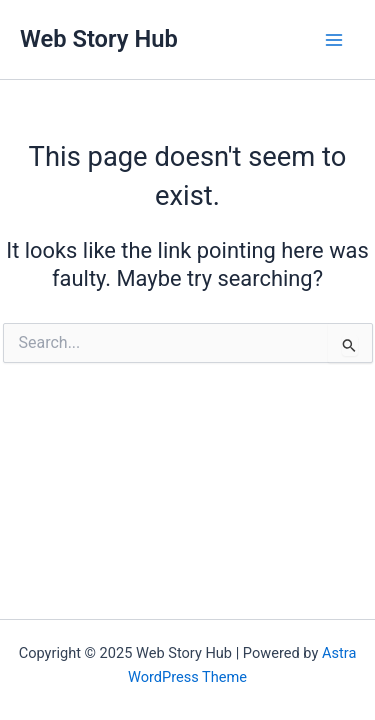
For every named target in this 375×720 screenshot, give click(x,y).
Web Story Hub (99, 39)
